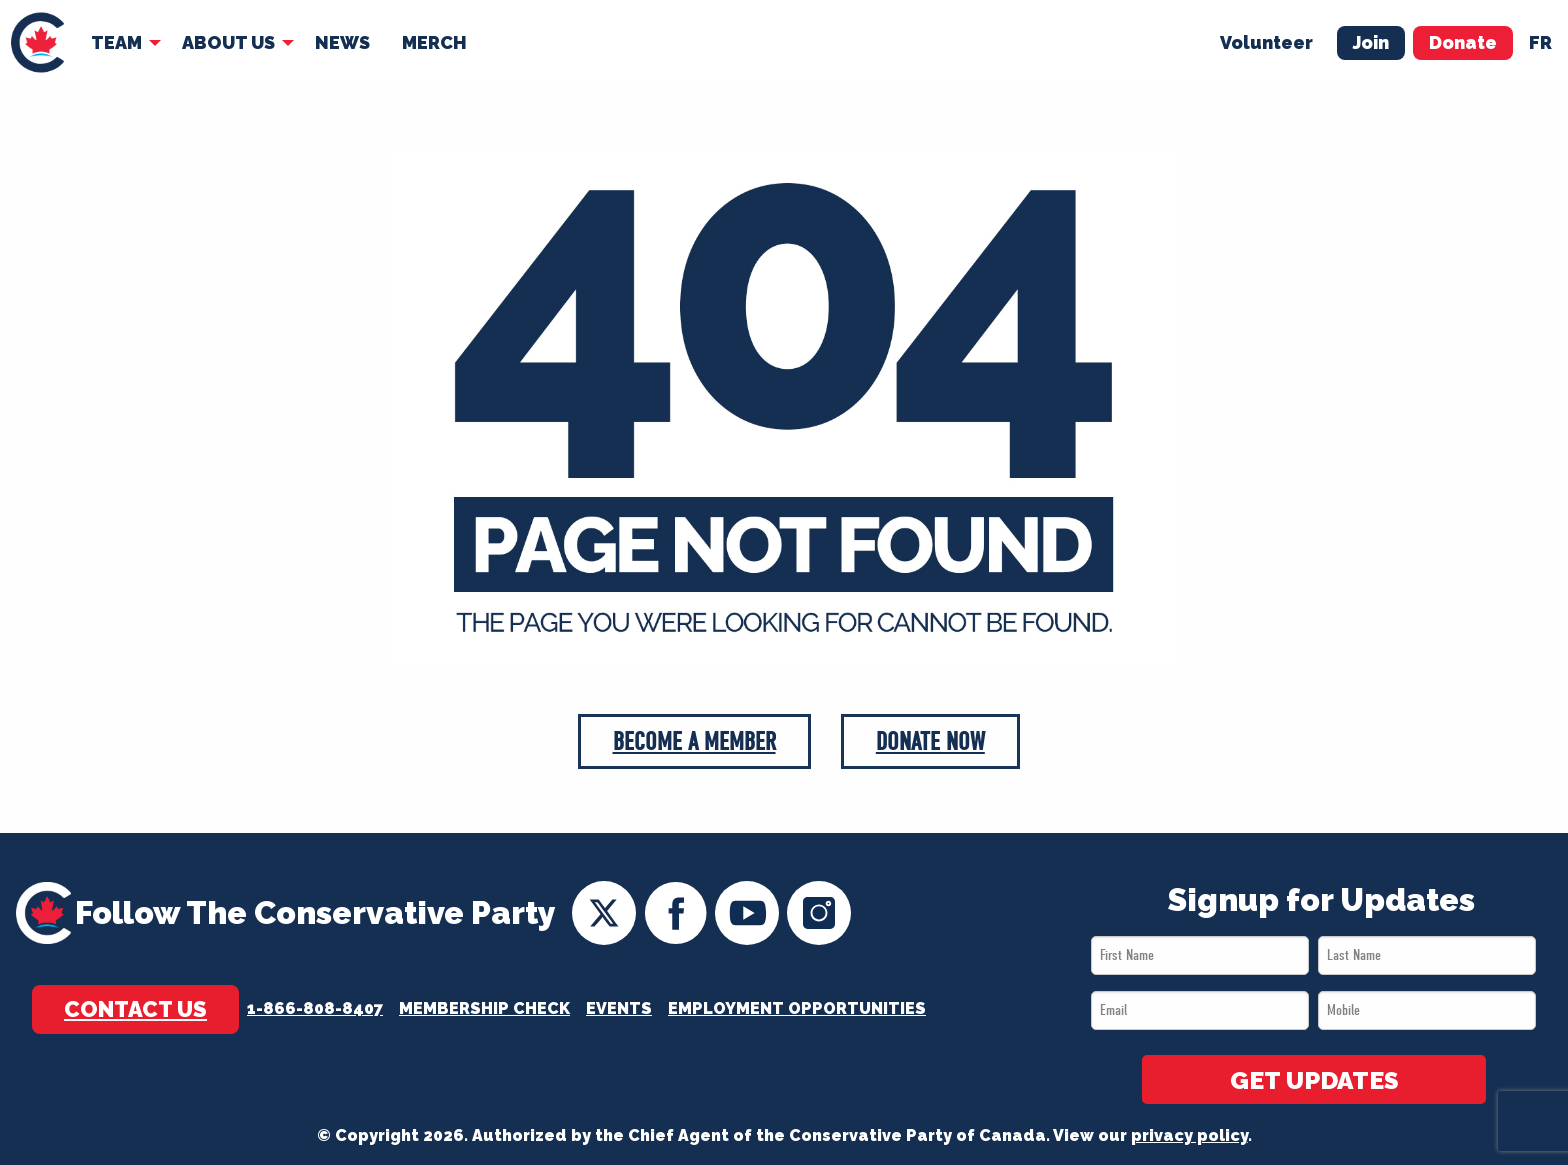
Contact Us (135, 1009)
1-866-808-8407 (315, 1009)
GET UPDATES (1314, 1081)
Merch (434, 41)
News (342, 41)
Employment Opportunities (797, 1009)
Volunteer (1266, 41)
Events (619, 1009)
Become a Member (694, 742)
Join (1371, 41)
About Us (228, 41)
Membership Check (484, 1009)
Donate (1463, 41)
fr (1540, 41)
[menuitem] (37, 42)
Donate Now (931, 742)
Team (116, 41)
